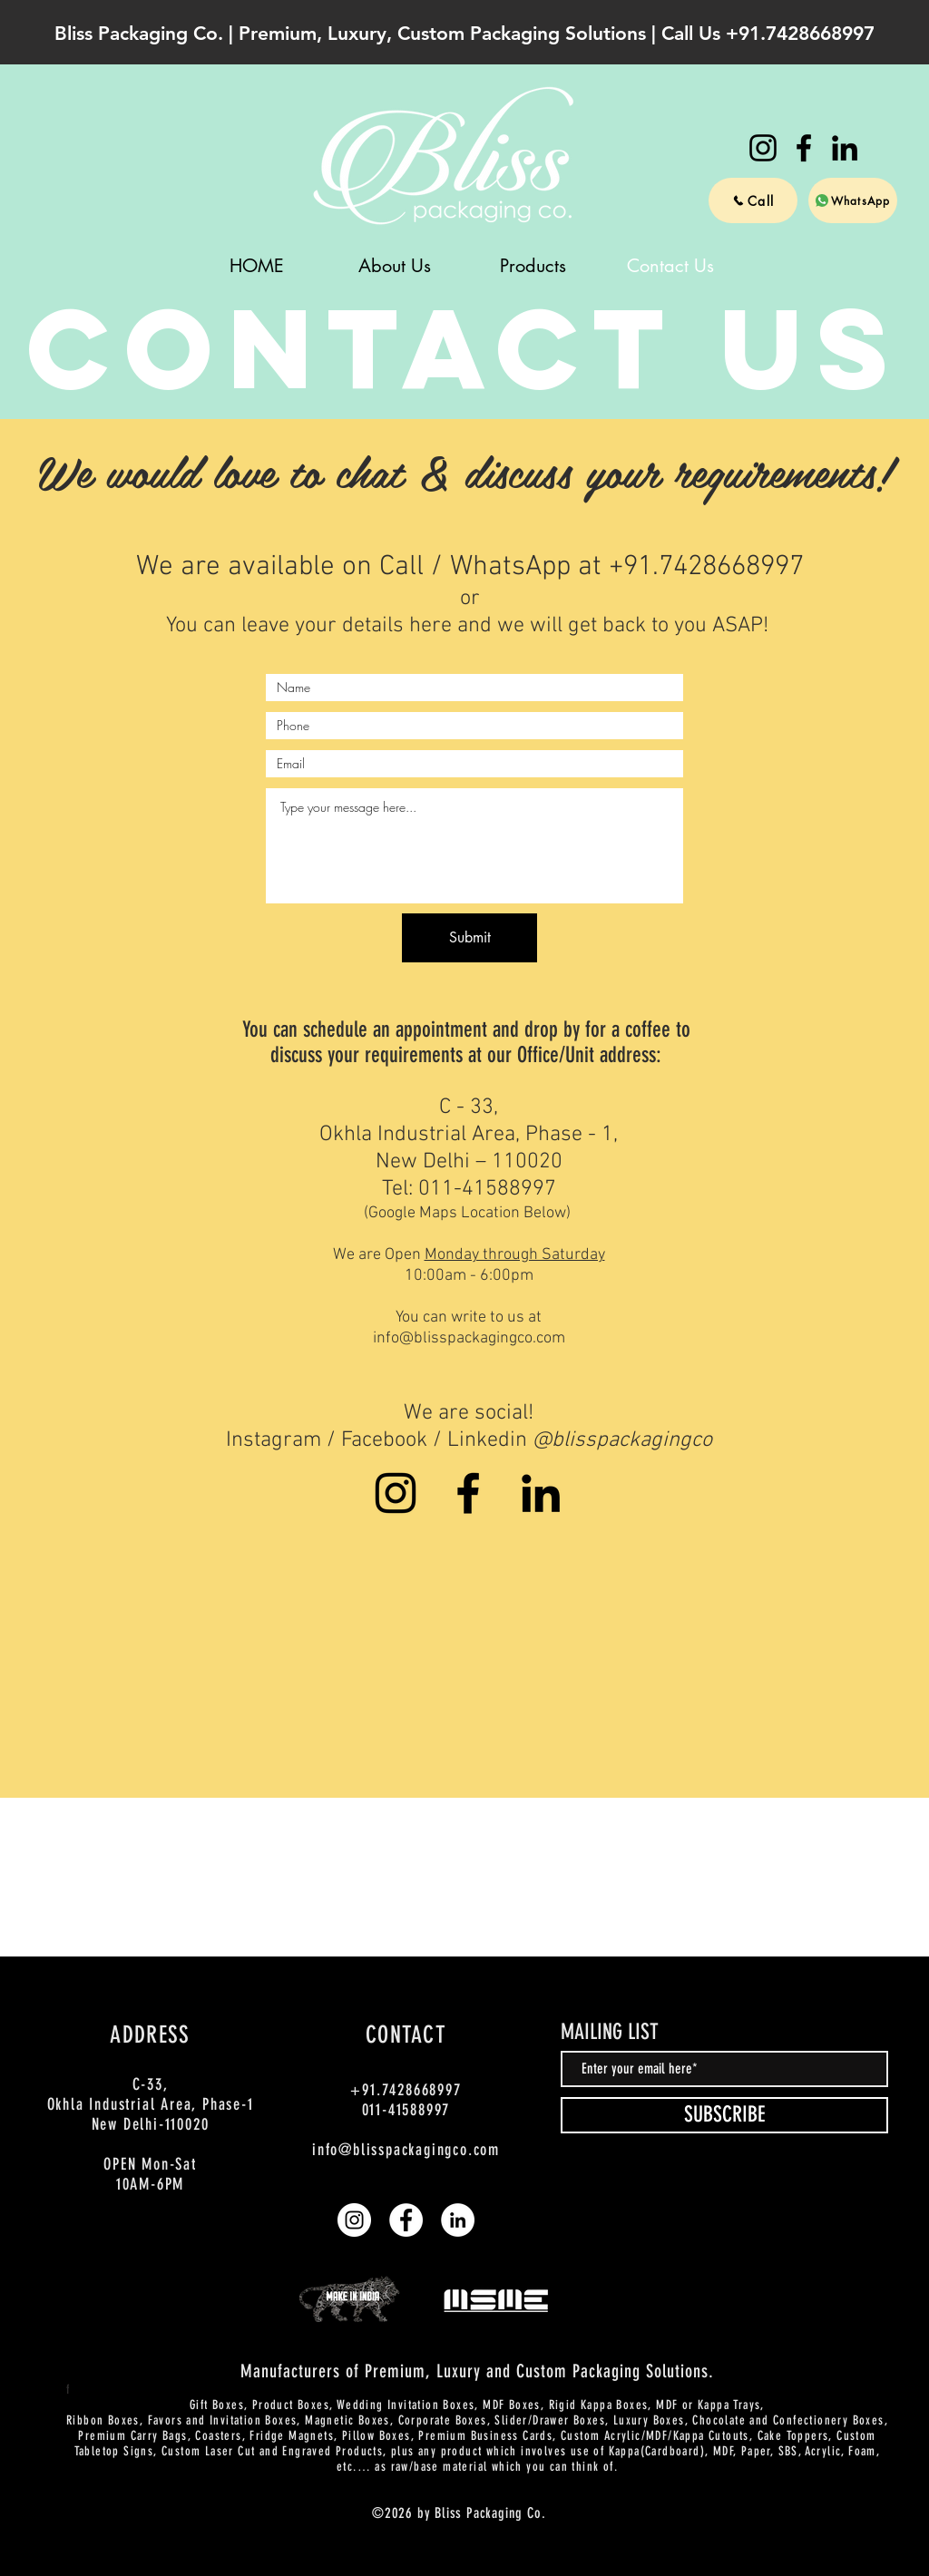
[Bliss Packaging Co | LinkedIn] (844, 148)
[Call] (753, 200)
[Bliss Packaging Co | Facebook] (804, 148)
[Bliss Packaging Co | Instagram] (763, 148)
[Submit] (469, 937)
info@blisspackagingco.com (469, 1338)
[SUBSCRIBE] (724, 2115)
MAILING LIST (610, 2032)
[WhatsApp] (852, 200)
